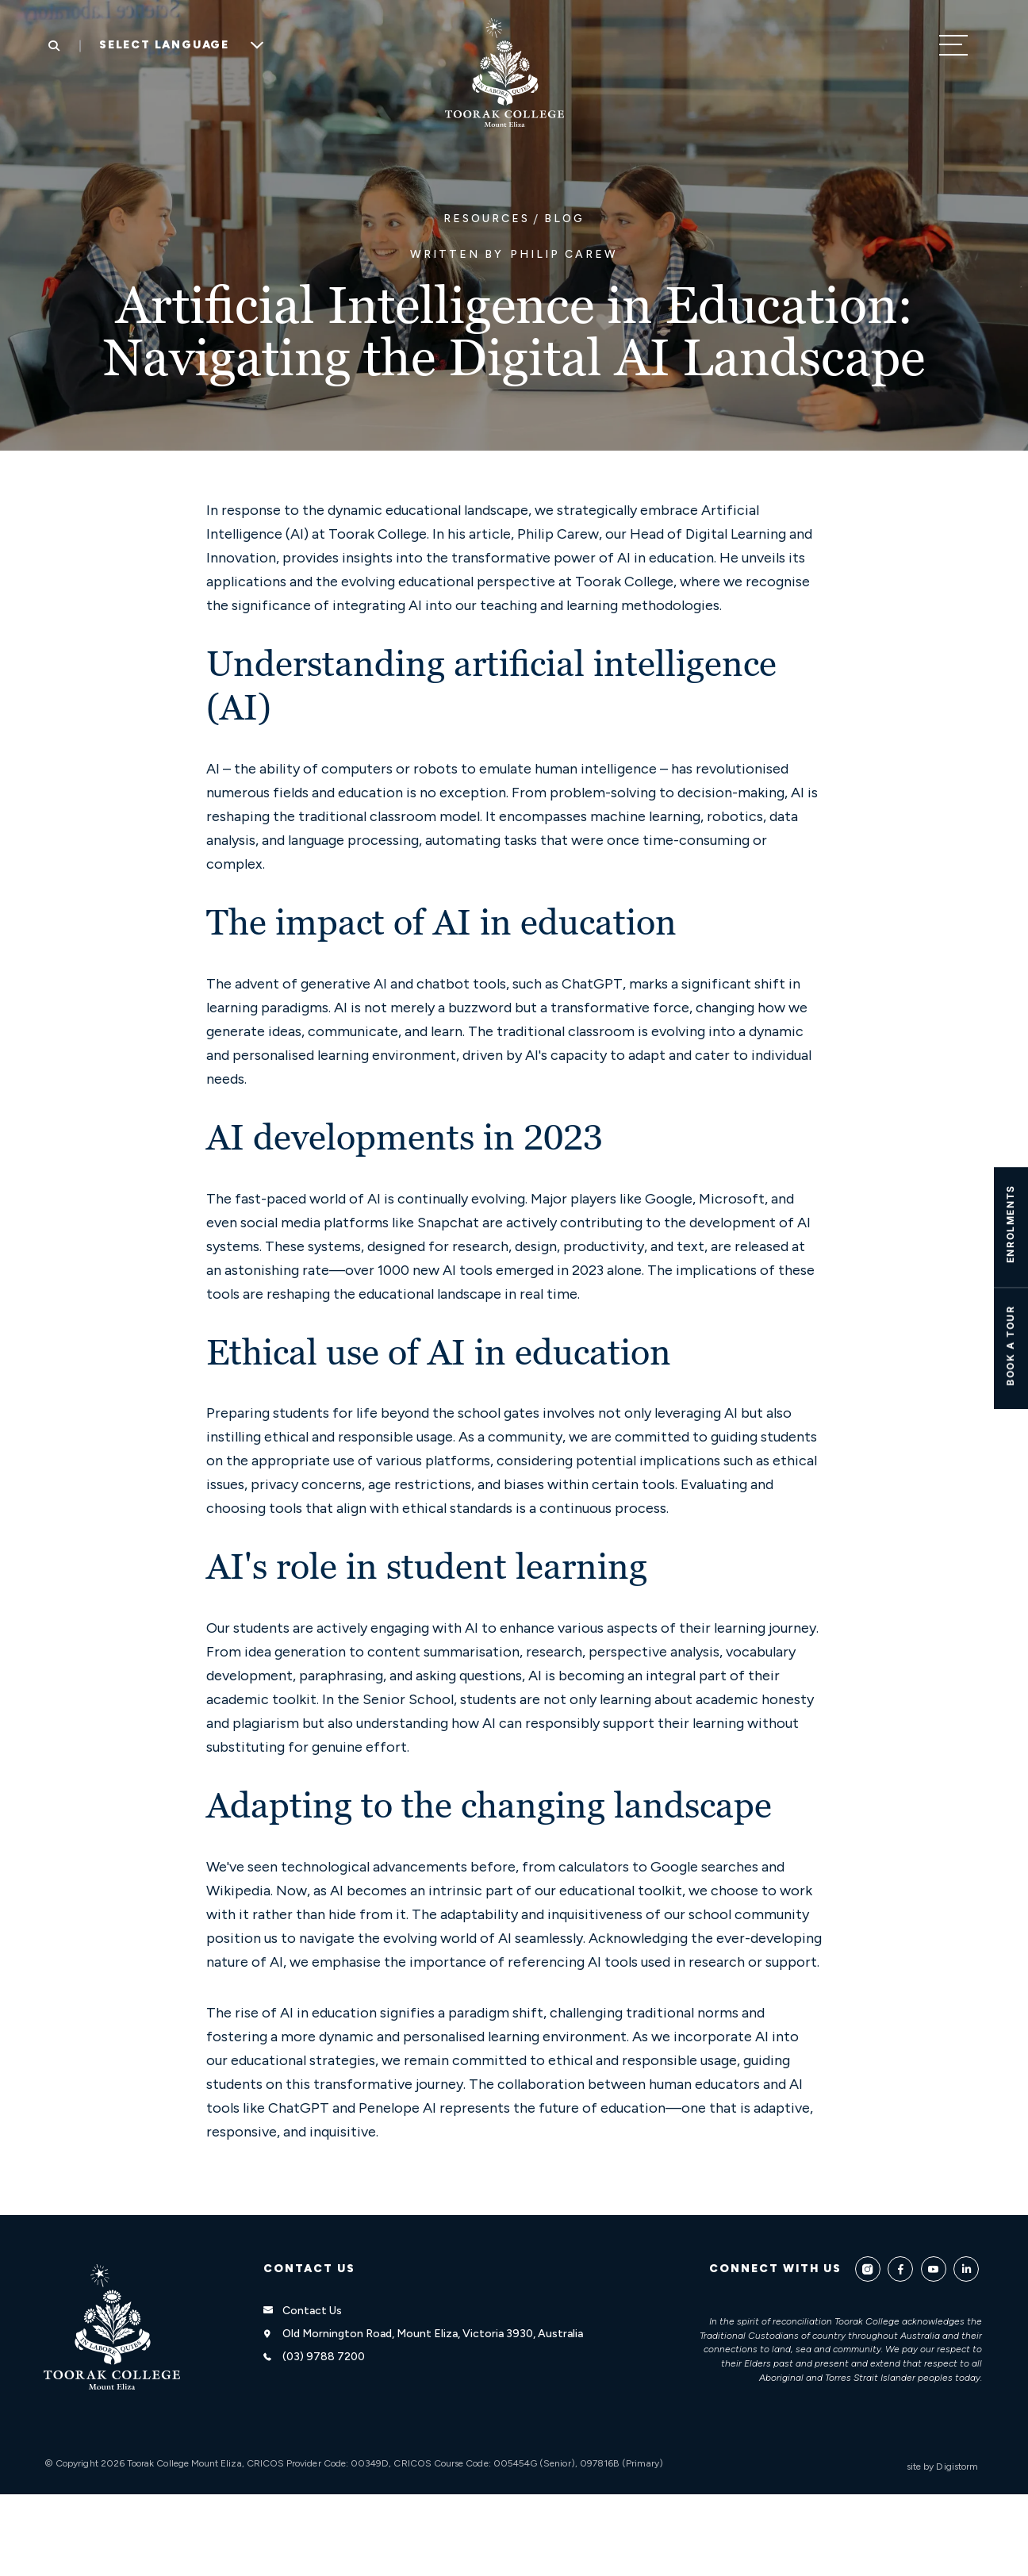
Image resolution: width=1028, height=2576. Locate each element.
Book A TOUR (1010, 1345)
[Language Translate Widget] (176, 45)
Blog (564, 218)
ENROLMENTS (1010, 1223)
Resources (486, 218)
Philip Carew (564, 254)
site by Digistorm (942, 2466)
